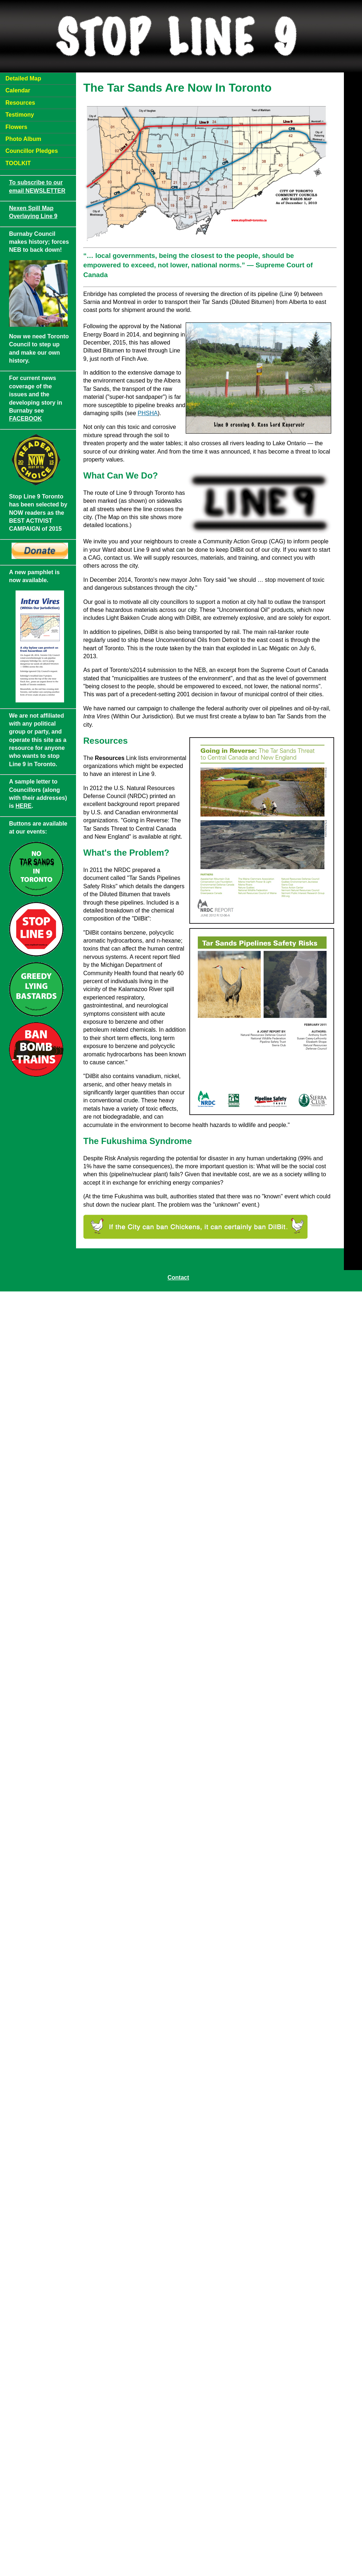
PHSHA (147, 413)
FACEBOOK (25, 419)
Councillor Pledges (31, 151)
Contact (178, 1277)
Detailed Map (23, 78)
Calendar (17, 90)
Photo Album (23, 139)
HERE (23, 806)
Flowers (16, 127)
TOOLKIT (18, 163)
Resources (20, 103)
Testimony (19, 115)
